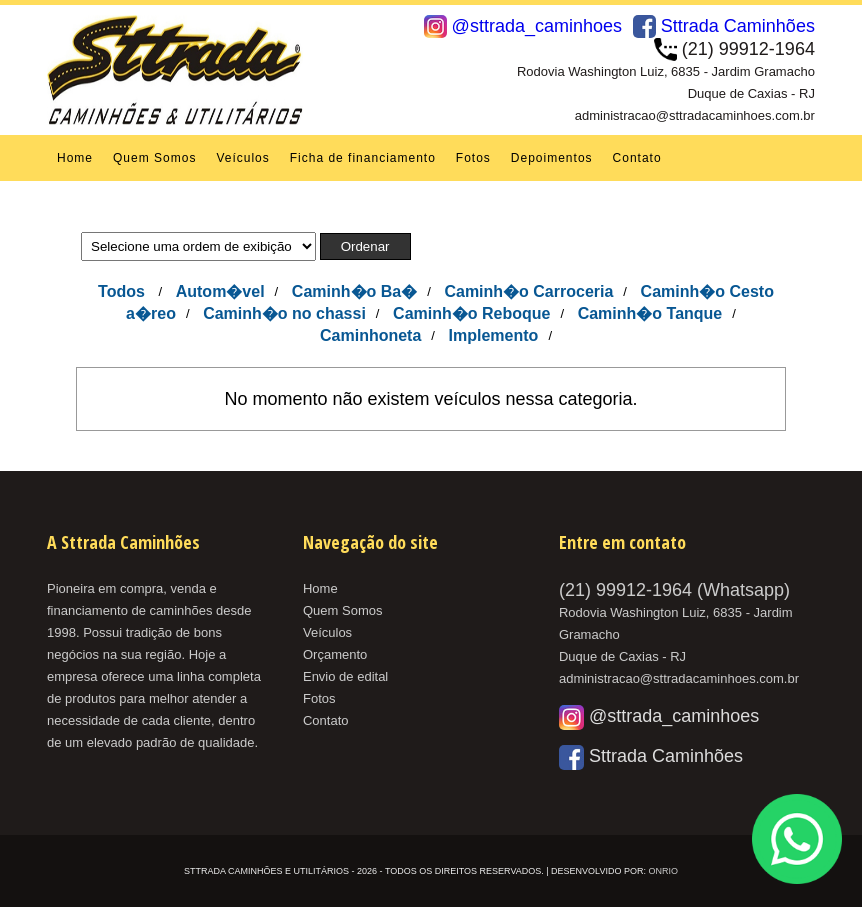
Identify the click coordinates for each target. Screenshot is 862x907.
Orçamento (335, 654)
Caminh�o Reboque (471, 313)
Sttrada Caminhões (724, 26)
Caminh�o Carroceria (528, 291)
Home (75, 158)
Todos (121, 291)
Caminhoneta (370, 335)
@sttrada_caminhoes (523, 26)
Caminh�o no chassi (284, 313)
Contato (637, 158)
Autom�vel (220, 291)
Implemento (494, 335)
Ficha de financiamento (363, 158)
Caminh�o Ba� (354, 291)
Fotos (473, 158)
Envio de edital (345, 676)
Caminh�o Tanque (650, 313)
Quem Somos (154, 158)
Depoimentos (552, 158)
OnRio (663, 871)
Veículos (242, 158)
